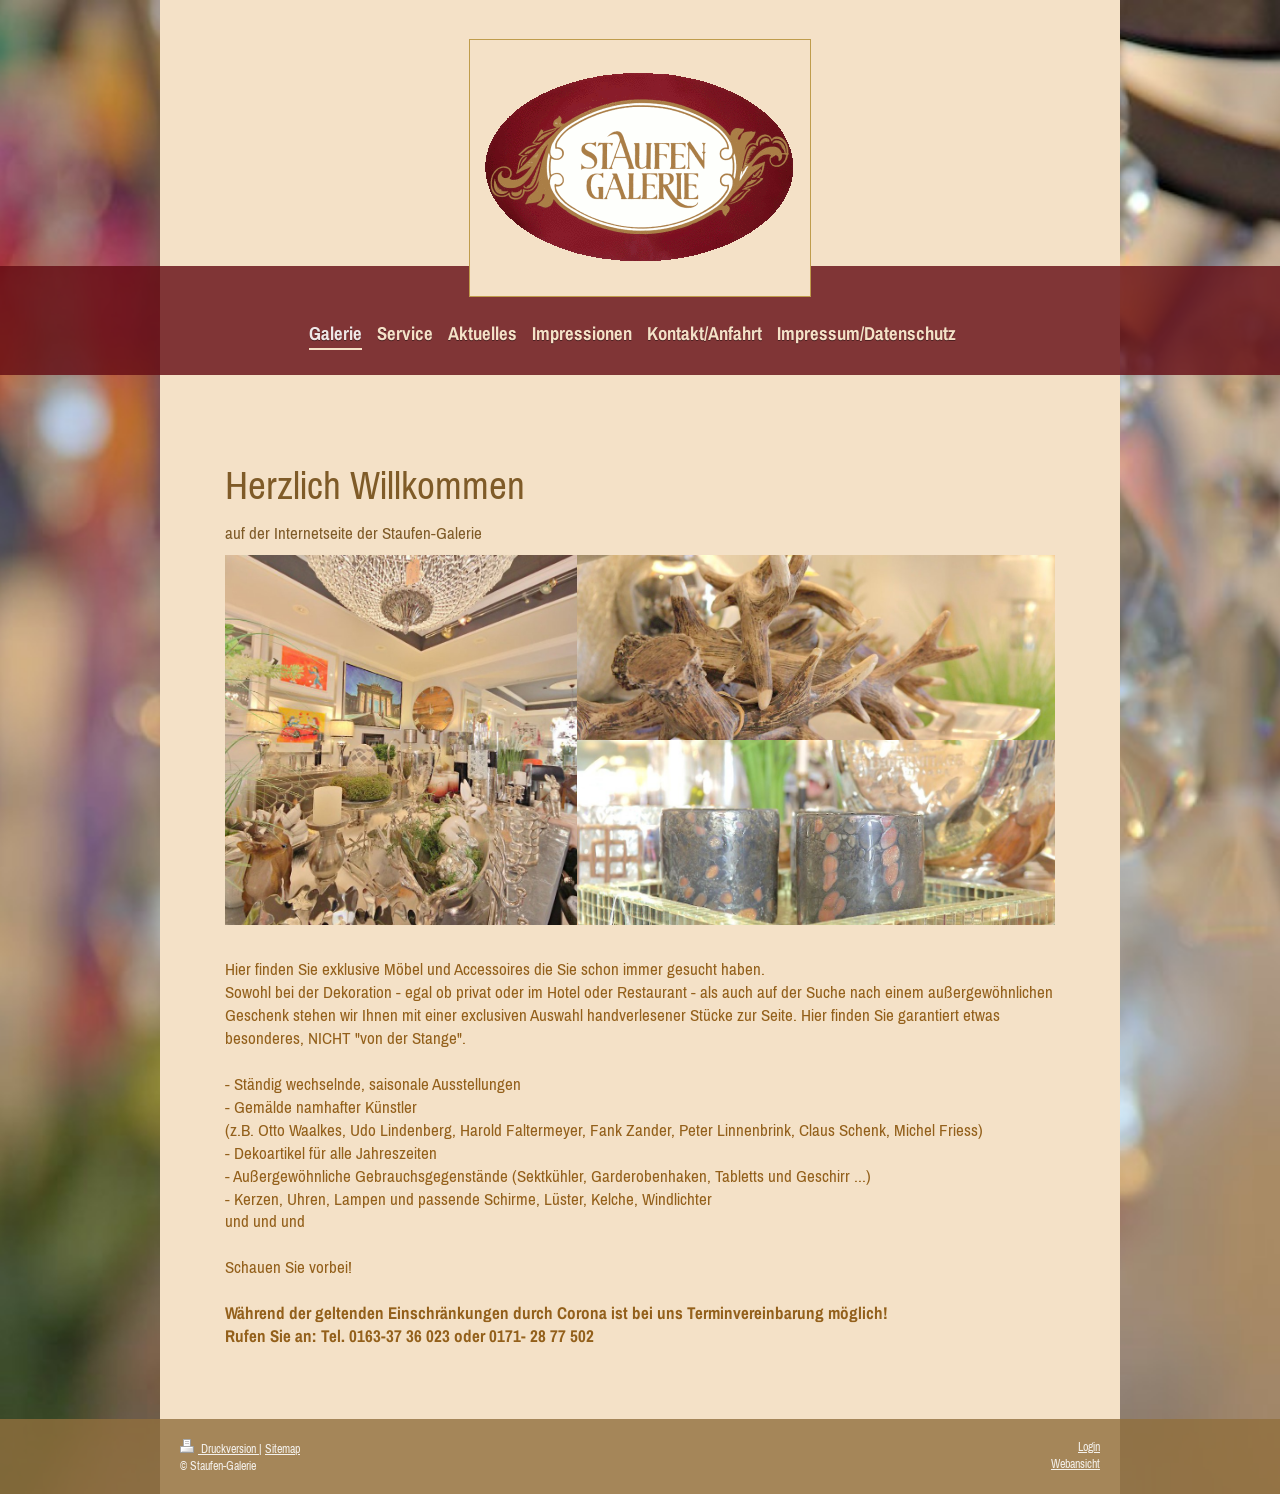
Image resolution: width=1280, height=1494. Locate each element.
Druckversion (219, 1449)
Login (1089, 1447)
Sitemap (282, 1449)
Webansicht (1075, 1464)
